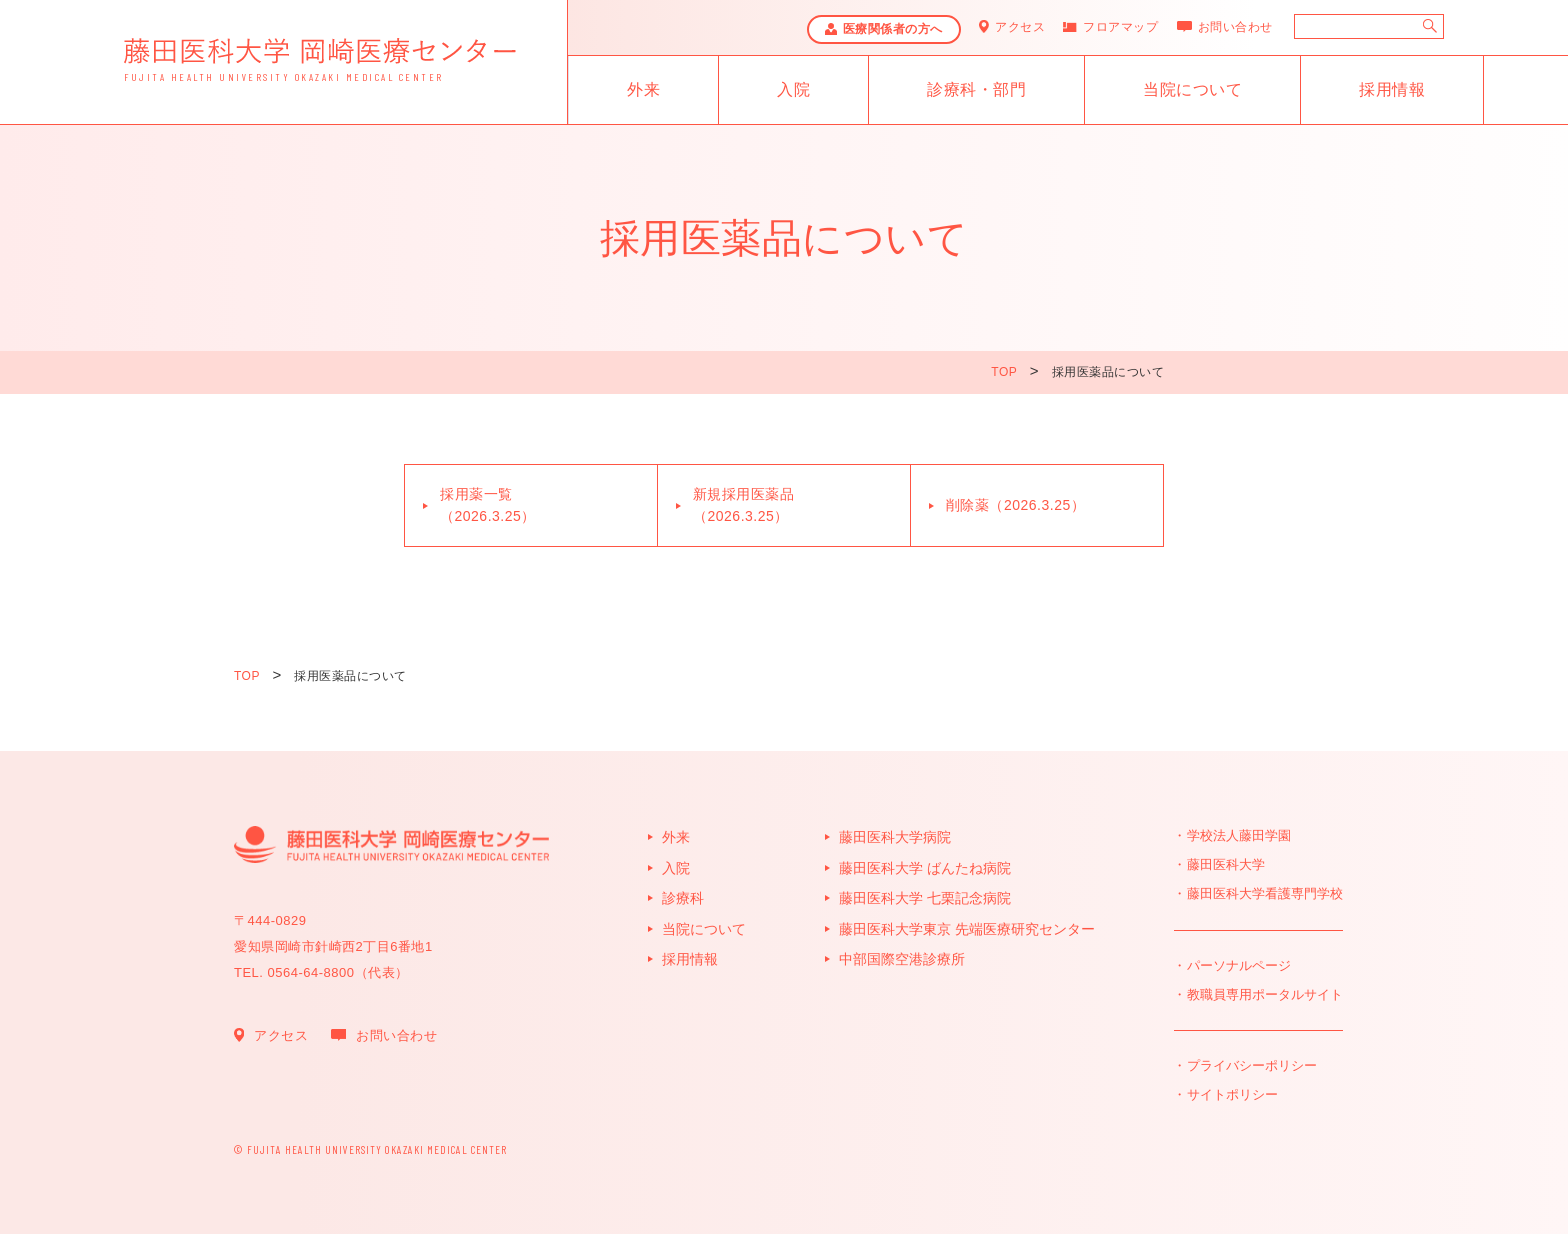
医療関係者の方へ (893, 29)
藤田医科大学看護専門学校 (1265, 893)
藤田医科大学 (1226, 864)
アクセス (1020, 27)
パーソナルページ (1239, 965)
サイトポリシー (1232, 1094)
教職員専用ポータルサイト (1265, 994)
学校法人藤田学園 (1239, 835)
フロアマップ (1120, 27)
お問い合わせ (1235, 27)
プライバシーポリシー (1252, 1065)
